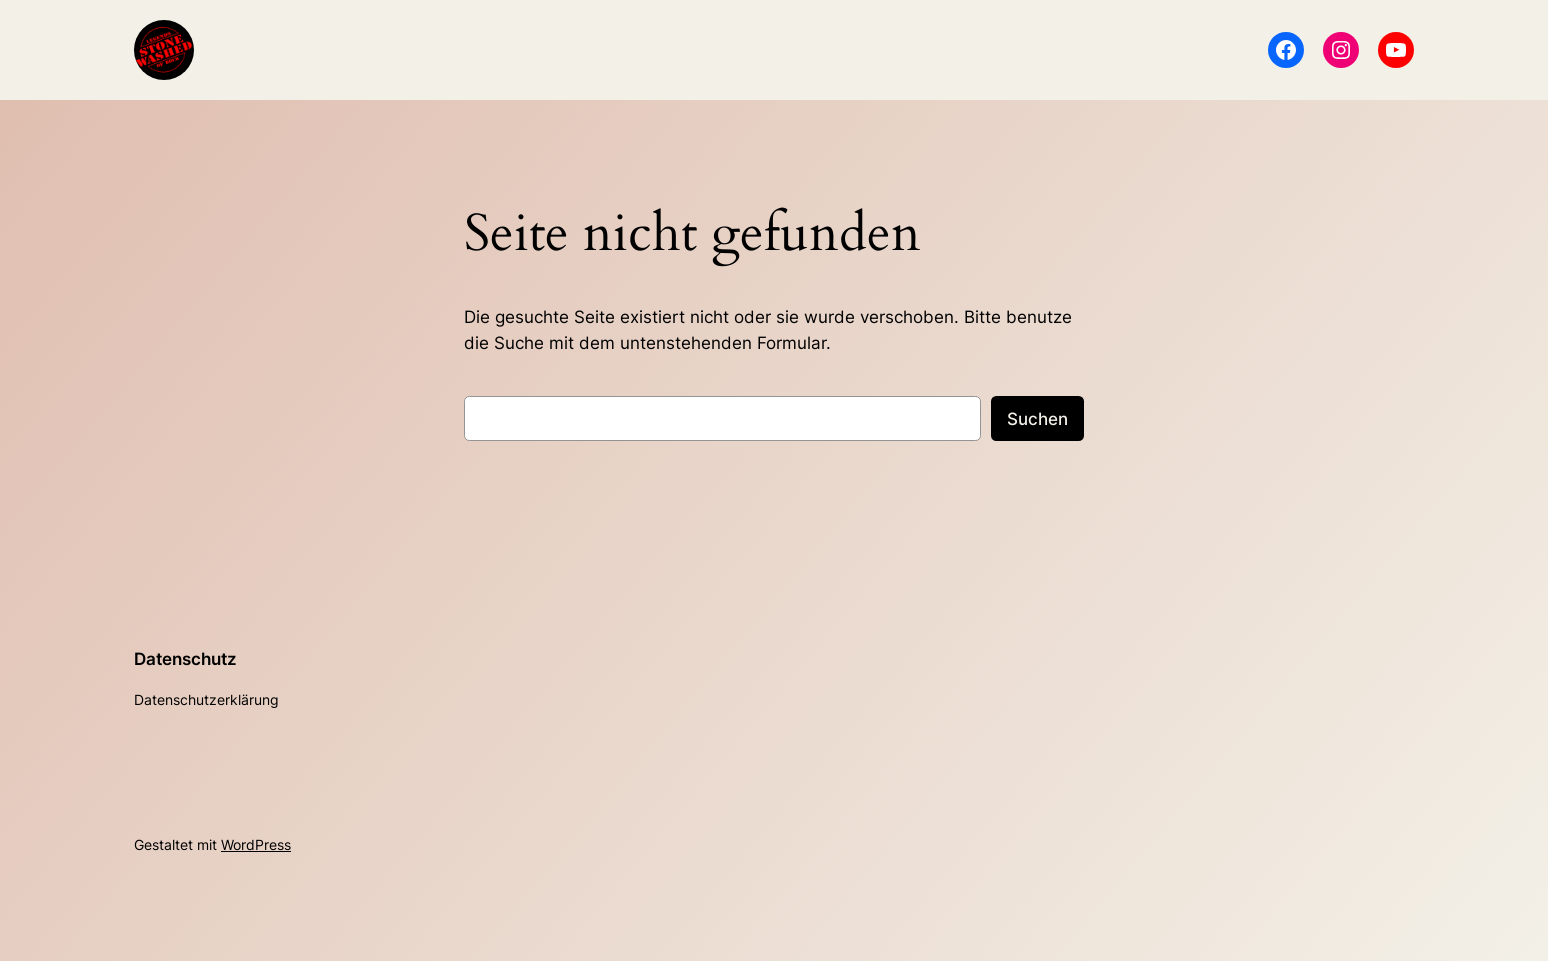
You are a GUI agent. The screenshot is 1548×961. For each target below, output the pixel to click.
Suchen (1037, 419)
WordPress (256, 844)
